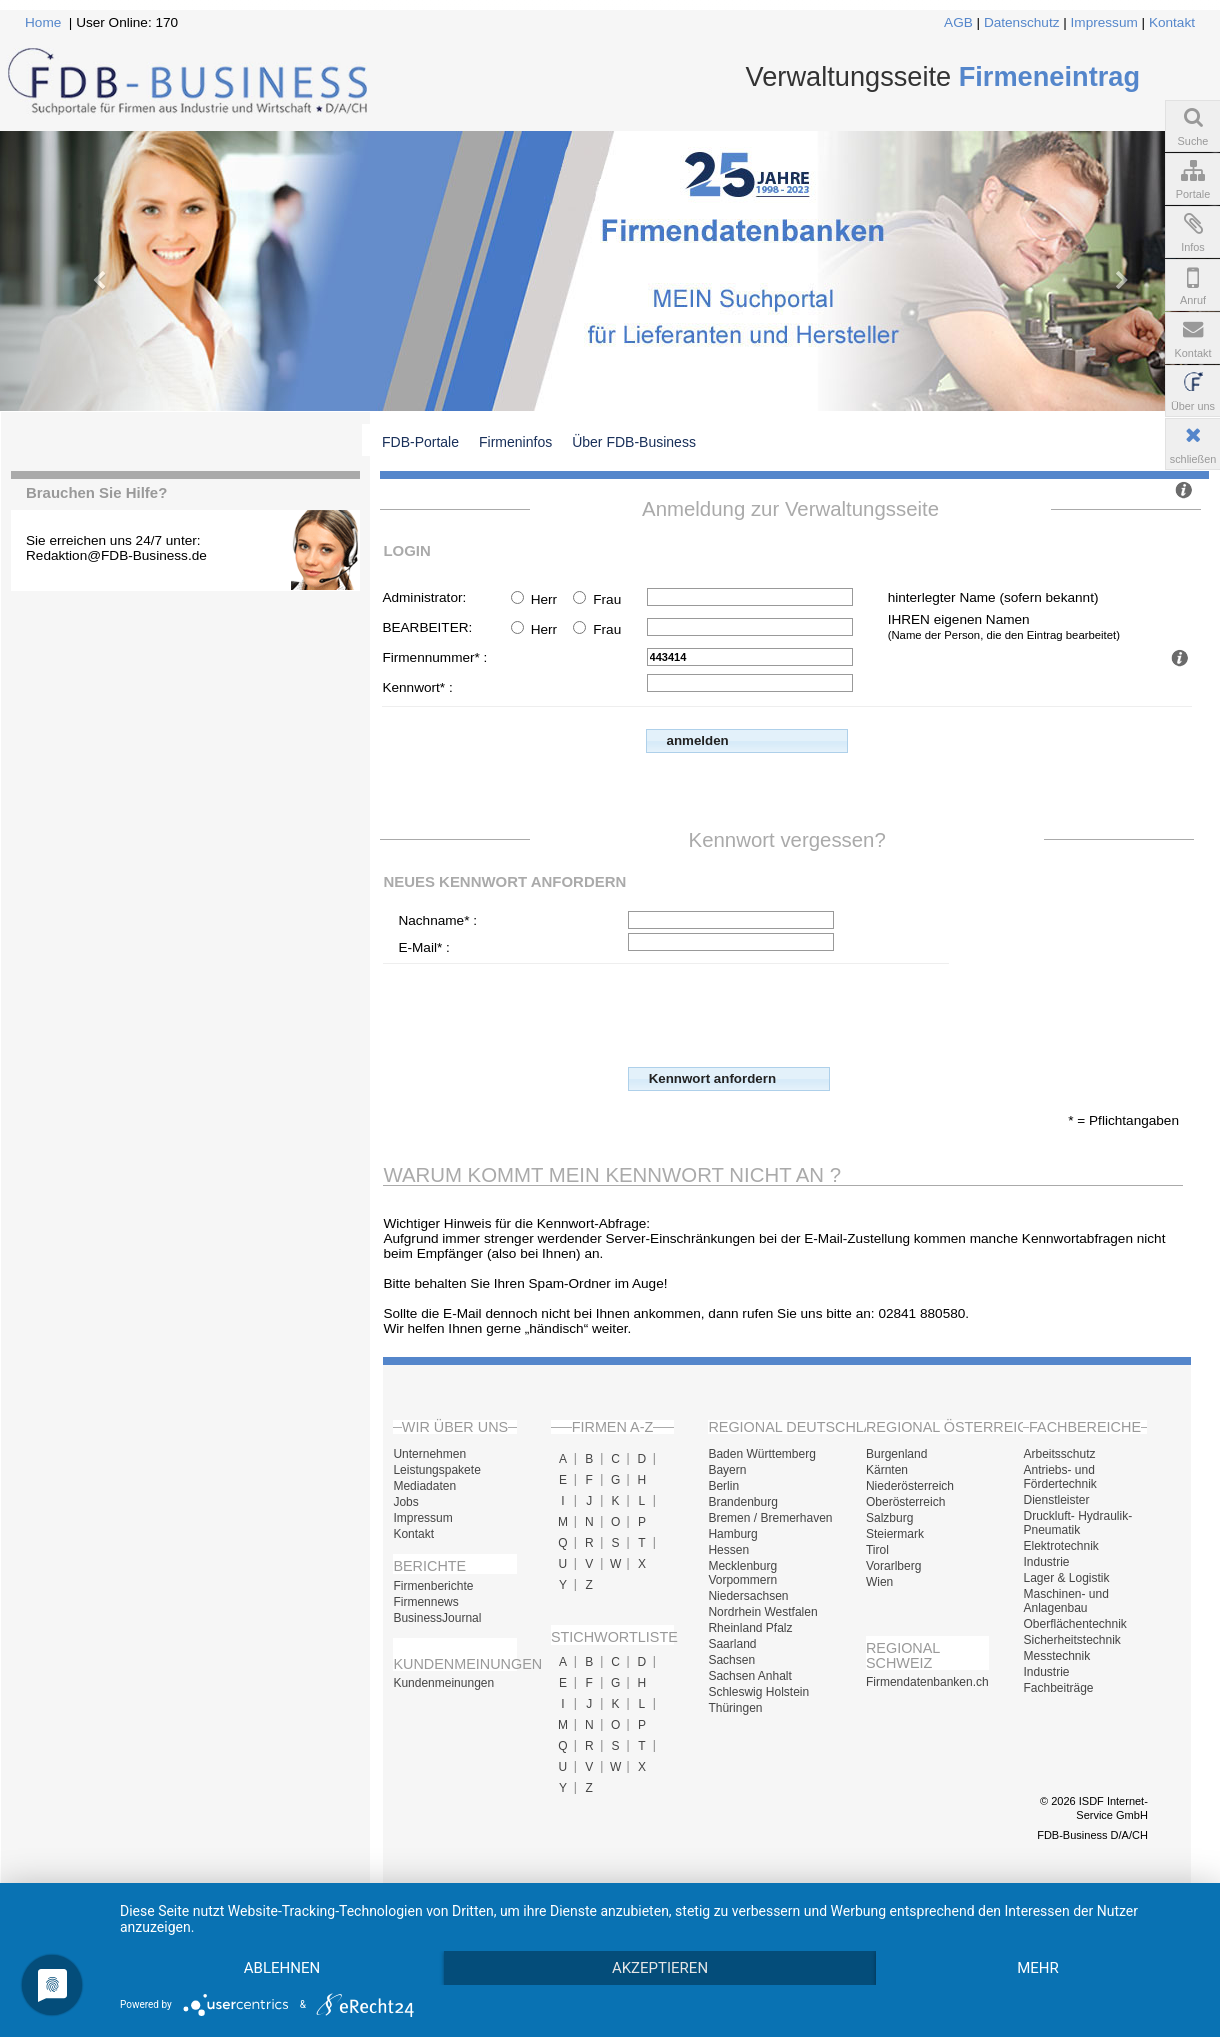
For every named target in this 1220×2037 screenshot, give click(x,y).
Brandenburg (742, 1502)
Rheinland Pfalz (750, 1628)
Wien (879, 1582)
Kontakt (1172, 22)
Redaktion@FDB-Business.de (116, 555)
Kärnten (887, 1470)
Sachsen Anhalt (749, 1676)
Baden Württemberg (761, 1454)
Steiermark (895, 1534)
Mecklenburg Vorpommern (742, 1573)
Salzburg (889, 1518)
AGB (958, 22)
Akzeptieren (660, 1968)
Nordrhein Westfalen (762, 1612)
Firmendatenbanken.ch (927, 1682)
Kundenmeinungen (443, 1683)
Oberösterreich (905, 1502)
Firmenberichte (433, 1586)
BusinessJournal (437, 1618)
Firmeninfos (515, 442)
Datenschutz (1022, 22)
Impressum (1104, 22)
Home (43, 22)
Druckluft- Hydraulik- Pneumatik (1077, 1523)
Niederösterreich (910, 1486)
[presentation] (780, 1013)
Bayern (727, 1470)
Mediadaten (424, 1486)
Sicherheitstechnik (1071, 1640)
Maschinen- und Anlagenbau (1065, 1601)
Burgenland (896, 1454)
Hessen (728, 1550)
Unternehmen (429, 1454)
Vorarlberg (893, 1566)
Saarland (732, 1644)
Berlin (723, 1486)
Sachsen (731, 1660)
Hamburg (732, 1534)
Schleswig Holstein (758, 1692)
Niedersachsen (748, 1596)
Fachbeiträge (1058, 1688)
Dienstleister (1056, 1500)
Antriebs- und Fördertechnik (1059, 1477)
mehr (1038, 1968)
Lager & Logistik (1066, 1578)
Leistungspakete (436, 1470)
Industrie (1046, 1562)
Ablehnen (282, 1968)
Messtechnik (1056, 1656)
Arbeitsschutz (1059, 1454)
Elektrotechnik (1060, 1546)
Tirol (877, 1550)
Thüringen (735, 1708)
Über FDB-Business (634, 442)
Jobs (405, 1502)
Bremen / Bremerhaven (770, 1518)
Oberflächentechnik (1074, 1624)
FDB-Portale (420, 442)
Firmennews (425, 1602)
